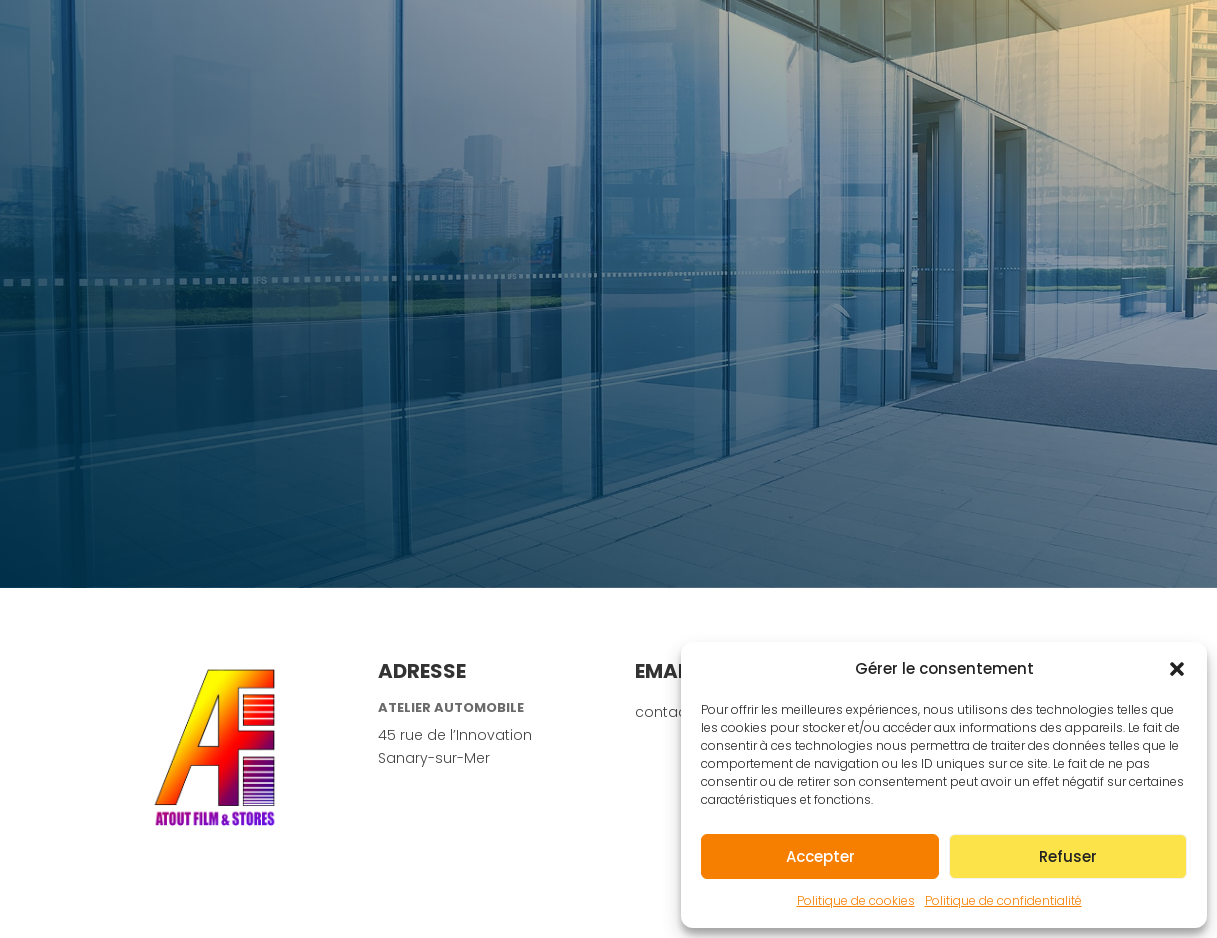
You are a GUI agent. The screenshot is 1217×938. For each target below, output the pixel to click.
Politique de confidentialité (1003, 900)
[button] (1177, 669)
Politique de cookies (856, 900)
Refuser (1068, 856)
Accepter (820, 856)
